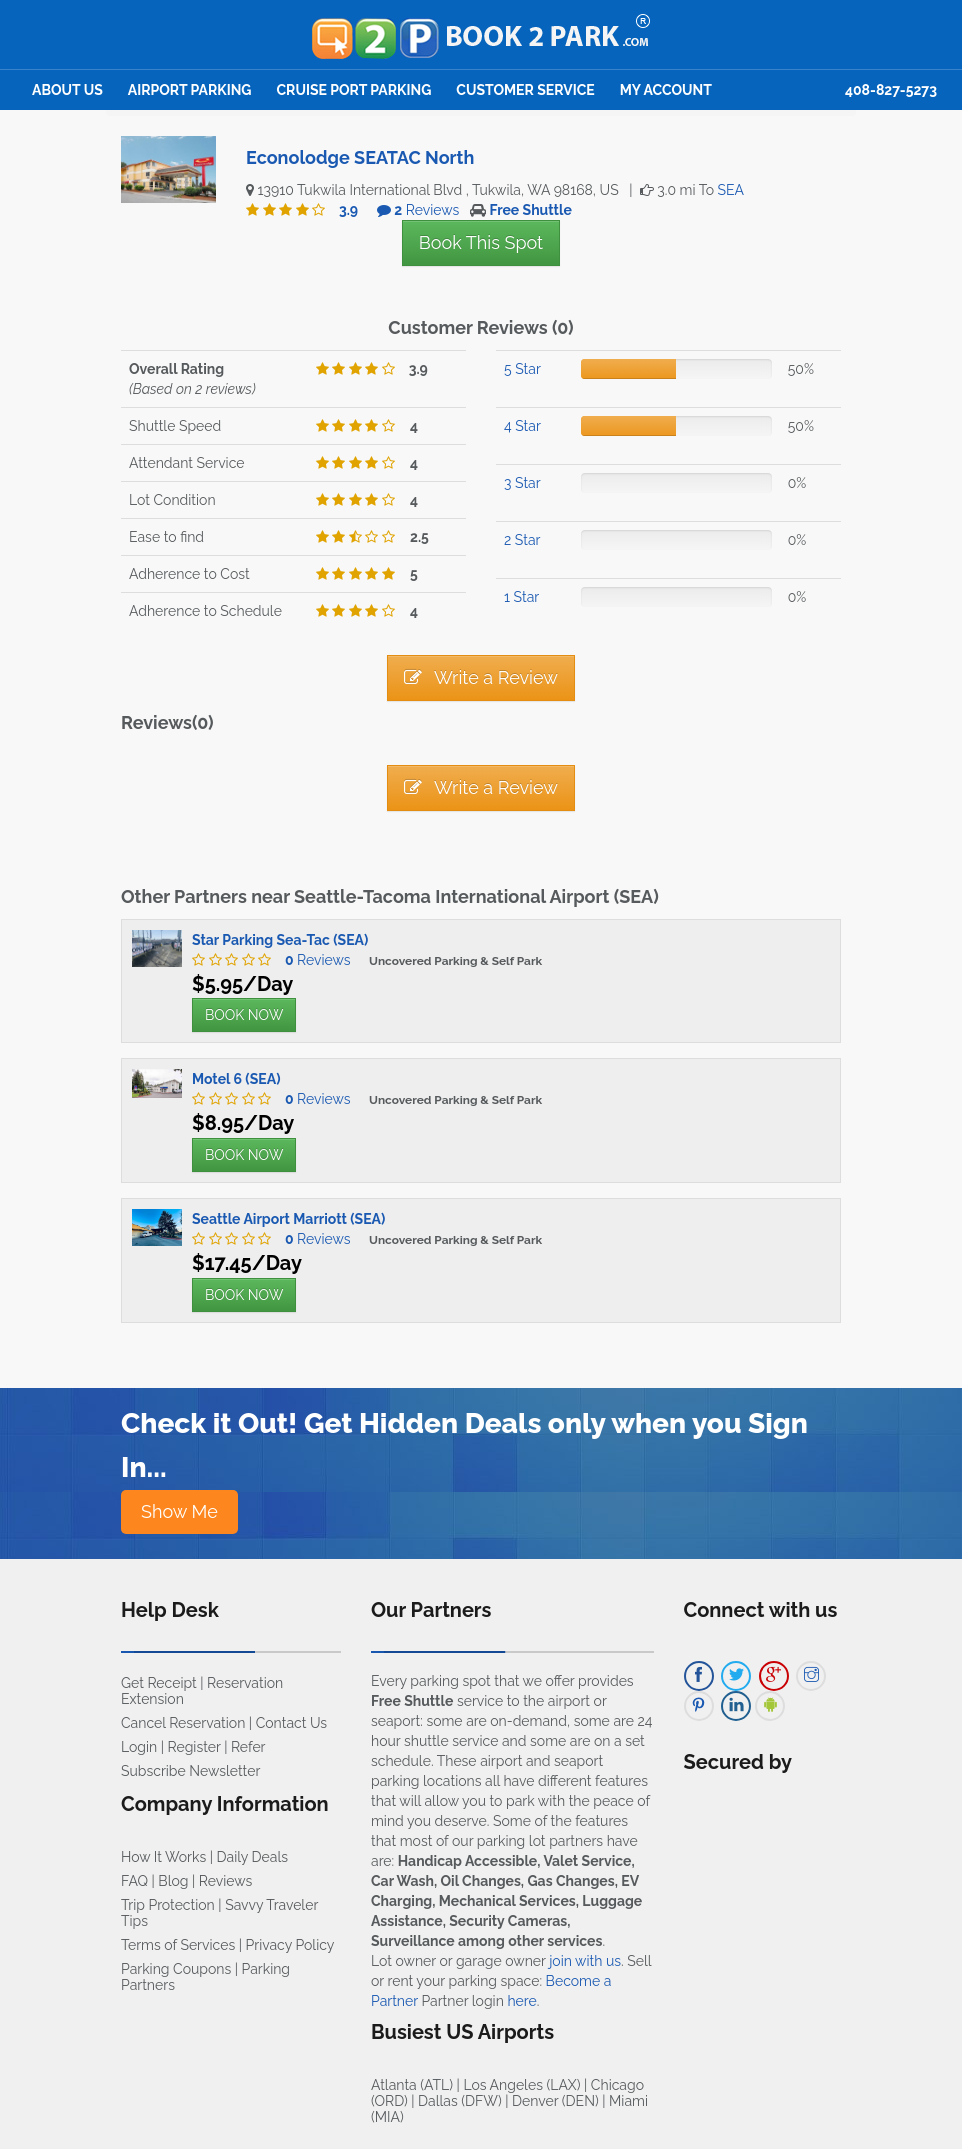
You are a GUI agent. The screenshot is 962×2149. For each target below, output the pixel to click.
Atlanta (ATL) (412, 2085)
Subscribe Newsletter (190, 1771)
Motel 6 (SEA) (236, 1079)
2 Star (522, 540)
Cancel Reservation (183, 1723)
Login (139, 1747)
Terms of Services (178, 1945)
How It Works (163, 1857)
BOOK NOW (244, 1015)
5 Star (522, 369)
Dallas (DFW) (460, 2101)
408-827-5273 (891, 90)
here (521, 2001)
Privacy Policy (290, 1945)
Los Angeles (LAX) (521, 2085)
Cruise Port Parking (354, 90)
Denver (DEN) (555, 2101)
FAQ (134, 1881)
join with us (585, 1961)
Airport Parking (190, 90)
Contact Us (291, 1723)
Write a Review (481, 677)
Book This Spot (481, 242)
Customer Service (525, 90)
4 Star (522, 426)
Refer (248, 1747)
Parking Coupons (176, 1969)
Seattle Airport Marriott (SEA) (288, 1219)
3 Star (522, 483)
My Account (666, 90)
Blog (173, 1881)
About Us (67, 90)
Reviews (313, 960)
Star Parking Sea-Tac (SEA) (280, 940)
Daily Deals (252, 1857)
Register (194, 1747)
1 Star (521, 597)
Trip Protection (168, 1905)
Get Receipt (159, 1683)
